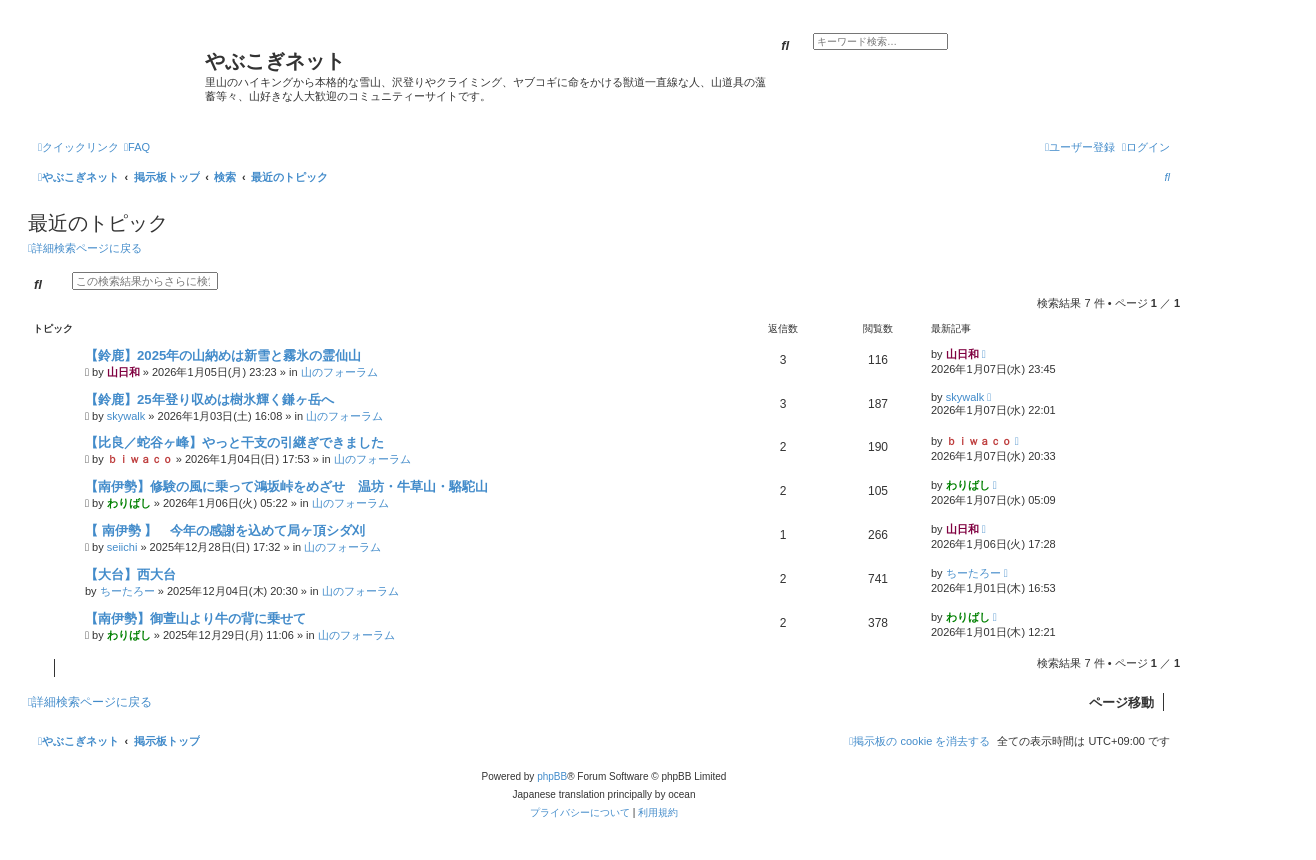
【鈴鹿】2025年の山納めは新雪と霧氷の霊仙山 (223, 355)
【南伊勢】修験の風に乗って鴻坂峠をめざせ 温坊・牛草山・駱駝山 (286, 486)
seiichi (122, 547)
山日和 (123, 372)
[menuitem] (137, 147)
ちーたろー (127, 591)
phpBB (552, 776)
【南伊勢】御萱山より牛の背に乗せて (195, 618)
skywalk (126, 416)
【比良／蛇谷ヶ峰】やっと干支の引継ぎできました (234, 442)
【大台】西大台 (130, 574)
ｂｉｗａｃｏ (140, 459)
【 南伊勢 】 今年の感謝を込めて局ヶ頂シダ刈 (225, 530)
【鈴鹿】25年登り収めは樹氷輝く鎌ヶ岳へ (209, 399)
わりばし (129, 503)
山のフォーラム (339, 372)
